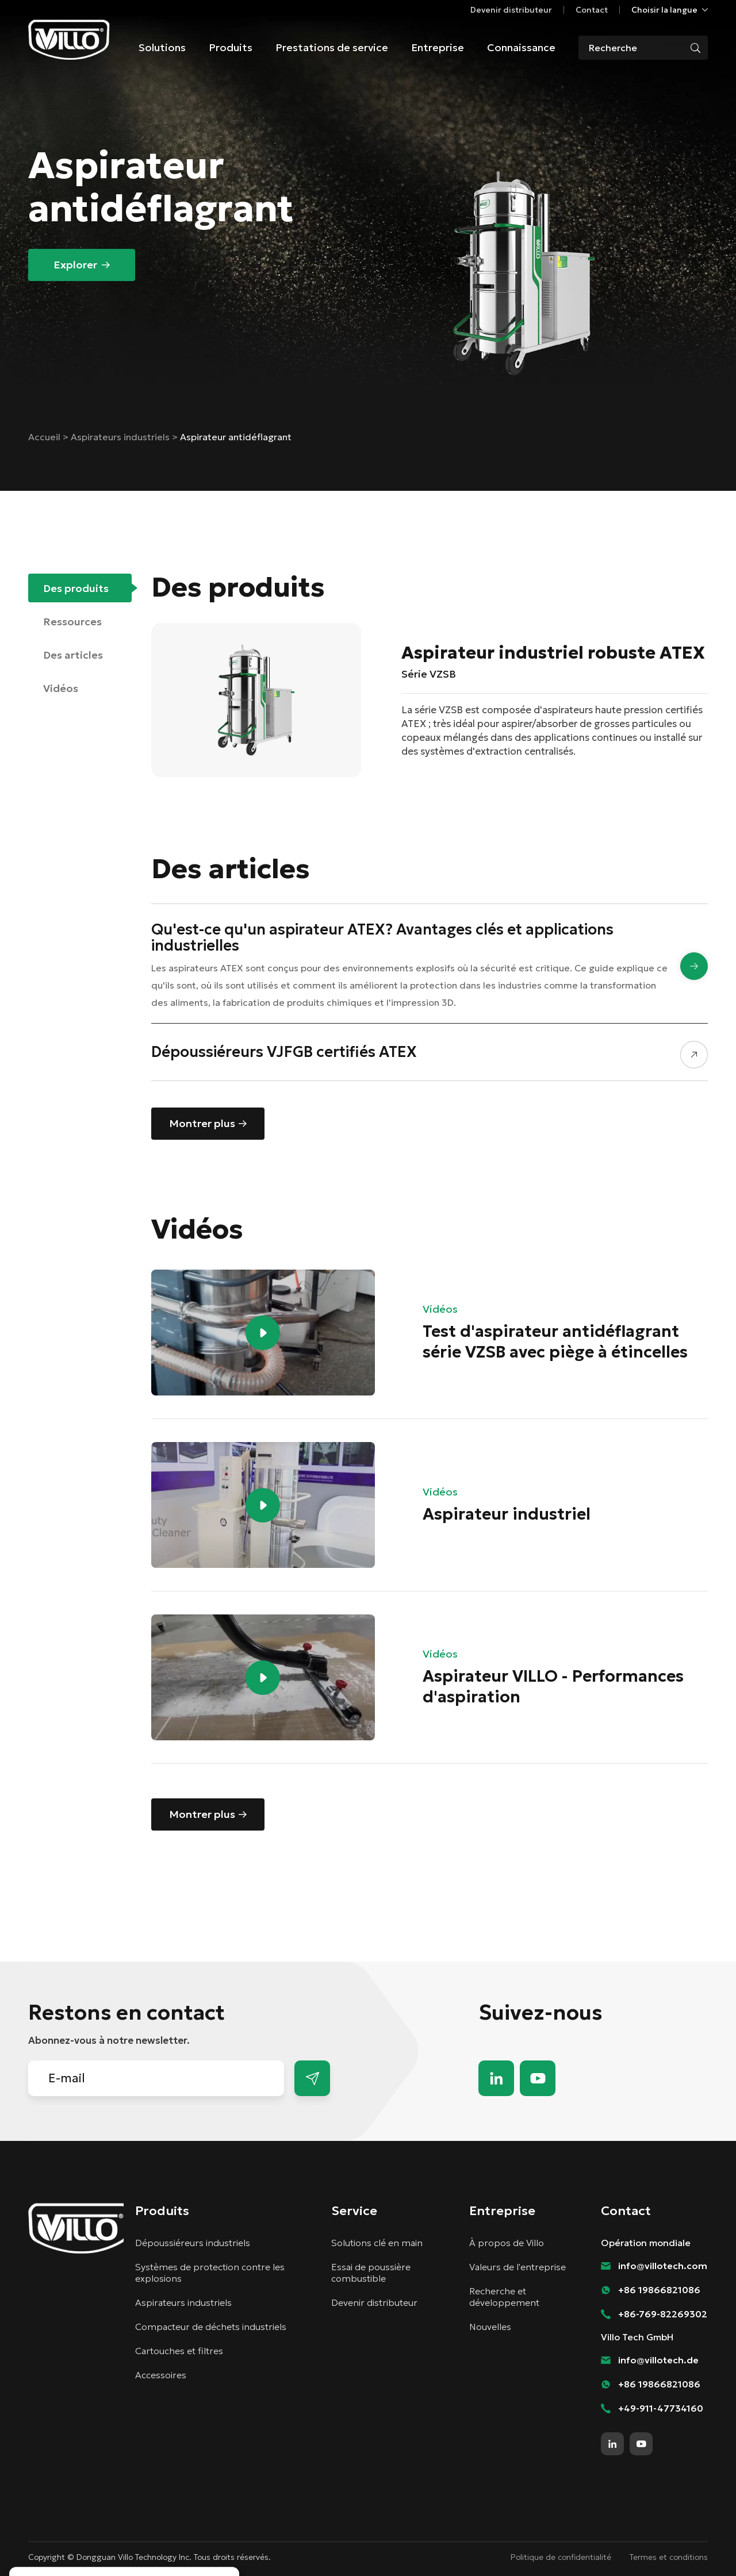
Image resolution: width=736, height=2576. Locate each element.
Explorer (75, 264)
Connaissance (521, 47)
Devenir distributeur (511, 10)
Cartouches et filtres (179, 2350)
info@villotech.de (658, 2360)
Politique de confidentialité (561, 2557)
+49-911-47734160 (660, 2408)
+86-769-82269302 (662, 2314)
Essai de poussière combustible (371, 2272)
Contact (592, 10)
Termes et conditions (669, 2557)
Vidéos (60, 688)
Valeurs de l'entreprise (517, 2267)
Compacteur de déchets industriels (210, 2326)
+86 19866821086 (659, 2290)
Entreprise (437, 47)
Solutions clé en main (377, 2242)
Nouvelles (490, 2326)
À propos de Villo (506, 2242)
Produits (230, 47)
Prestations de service (331, 47)
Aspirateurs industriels (121, 437)
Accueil (45, 437)
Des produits (76, 588)
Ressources (72, 621)
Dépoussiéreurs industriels (192, 2242)
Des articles (73, 655)
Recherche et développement (504, 2296)
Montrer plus (202, 1123)
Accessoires (160, 2375)
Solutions (162, 47)
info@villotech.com (662, 2265)
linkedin (496, 2078)
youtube (537, 2078)
